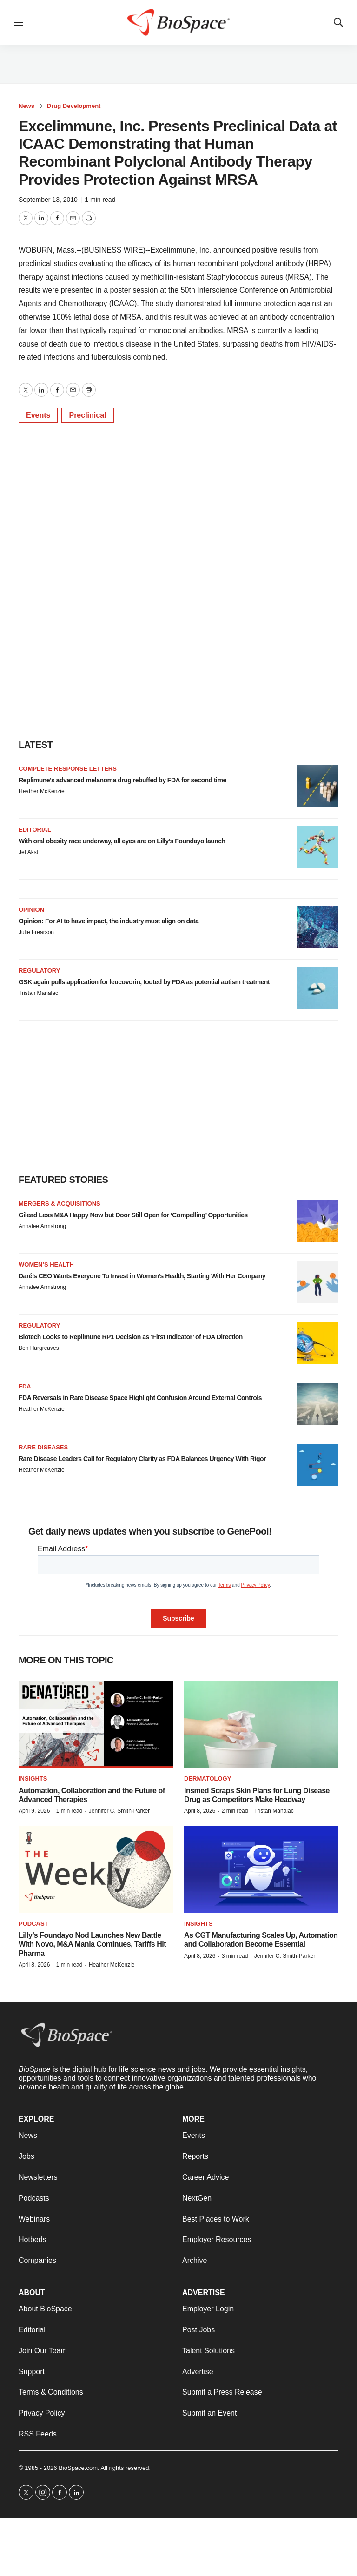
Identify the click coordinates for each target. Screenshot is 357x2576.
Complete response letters (68, 768)
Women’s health (46, 1264)
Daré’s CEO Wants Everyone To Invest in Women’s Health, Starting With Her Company (142, 1276)
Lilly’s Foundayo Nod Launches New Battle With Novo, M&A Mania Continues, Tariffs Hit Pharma (92, 1944)
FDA (25, 1386)
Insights (33, 1778)
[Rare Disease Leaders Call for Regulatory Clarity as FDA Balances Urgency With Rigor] (317, 1465)
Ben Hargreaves (39, 1348)
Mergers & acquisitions (59, 1203)
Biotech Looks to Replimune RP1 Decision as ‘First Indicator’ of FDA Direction (131, 1337)
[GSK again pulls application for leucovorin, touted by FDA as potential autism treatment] (317, 988)
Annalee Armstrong (42, 1226)
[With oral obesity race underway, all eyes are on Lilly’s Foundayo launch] (317, 847)
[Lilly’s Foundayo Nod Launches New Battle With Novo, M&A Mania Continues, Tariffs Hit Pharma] (96, 1869)
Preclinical (87, 415)
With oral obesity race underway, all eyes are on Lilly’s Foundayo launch (122, 841)
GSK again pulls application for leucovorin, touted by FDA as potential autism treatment (144, 982)
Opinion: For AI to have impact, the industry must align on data (108, 921)
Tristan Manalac (38, 993)
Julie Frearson (36, 932)
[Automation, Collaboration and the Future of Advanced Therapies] (96, 1724)
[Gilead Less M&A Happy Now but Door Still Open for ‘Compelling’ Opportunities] (317, 1221)
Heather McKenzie (42, 791)
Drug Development (74, 105)
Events (38, 415)
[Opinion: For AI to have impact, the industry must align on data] (317, 927)
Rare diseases (43, 1447)
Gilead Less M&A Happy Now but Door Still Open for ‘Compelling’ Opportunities (133, 1215)
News (26, 105)
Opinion (31, 909)
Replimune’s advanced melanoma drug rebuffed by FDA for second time (122, 780)
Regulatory (39, 970)
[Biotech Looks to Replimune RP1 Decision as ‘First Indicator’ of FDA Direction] (317, 1343)
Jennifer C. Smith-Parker (119, 1811)
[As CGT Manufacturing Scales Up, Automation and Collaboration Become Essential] (261, 1869)
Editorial (35, 829)
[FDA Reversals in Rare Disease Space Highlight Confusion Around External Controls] (317, 1404)
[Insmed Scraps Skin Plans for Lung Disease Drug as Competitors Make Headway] (261, 1724)
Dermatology (207, 1778)
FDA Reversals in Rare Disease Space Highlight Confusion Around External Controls (140, 1397)
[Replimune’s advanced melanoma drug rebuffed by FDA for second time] (317, 786)
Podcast (33, 1923)
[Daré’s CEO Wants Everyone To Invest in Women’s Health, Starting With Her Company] (317, 1282)
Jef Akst (28, 852)
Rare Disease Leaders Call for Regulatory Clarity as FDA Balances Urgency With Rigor (142, 1458)
